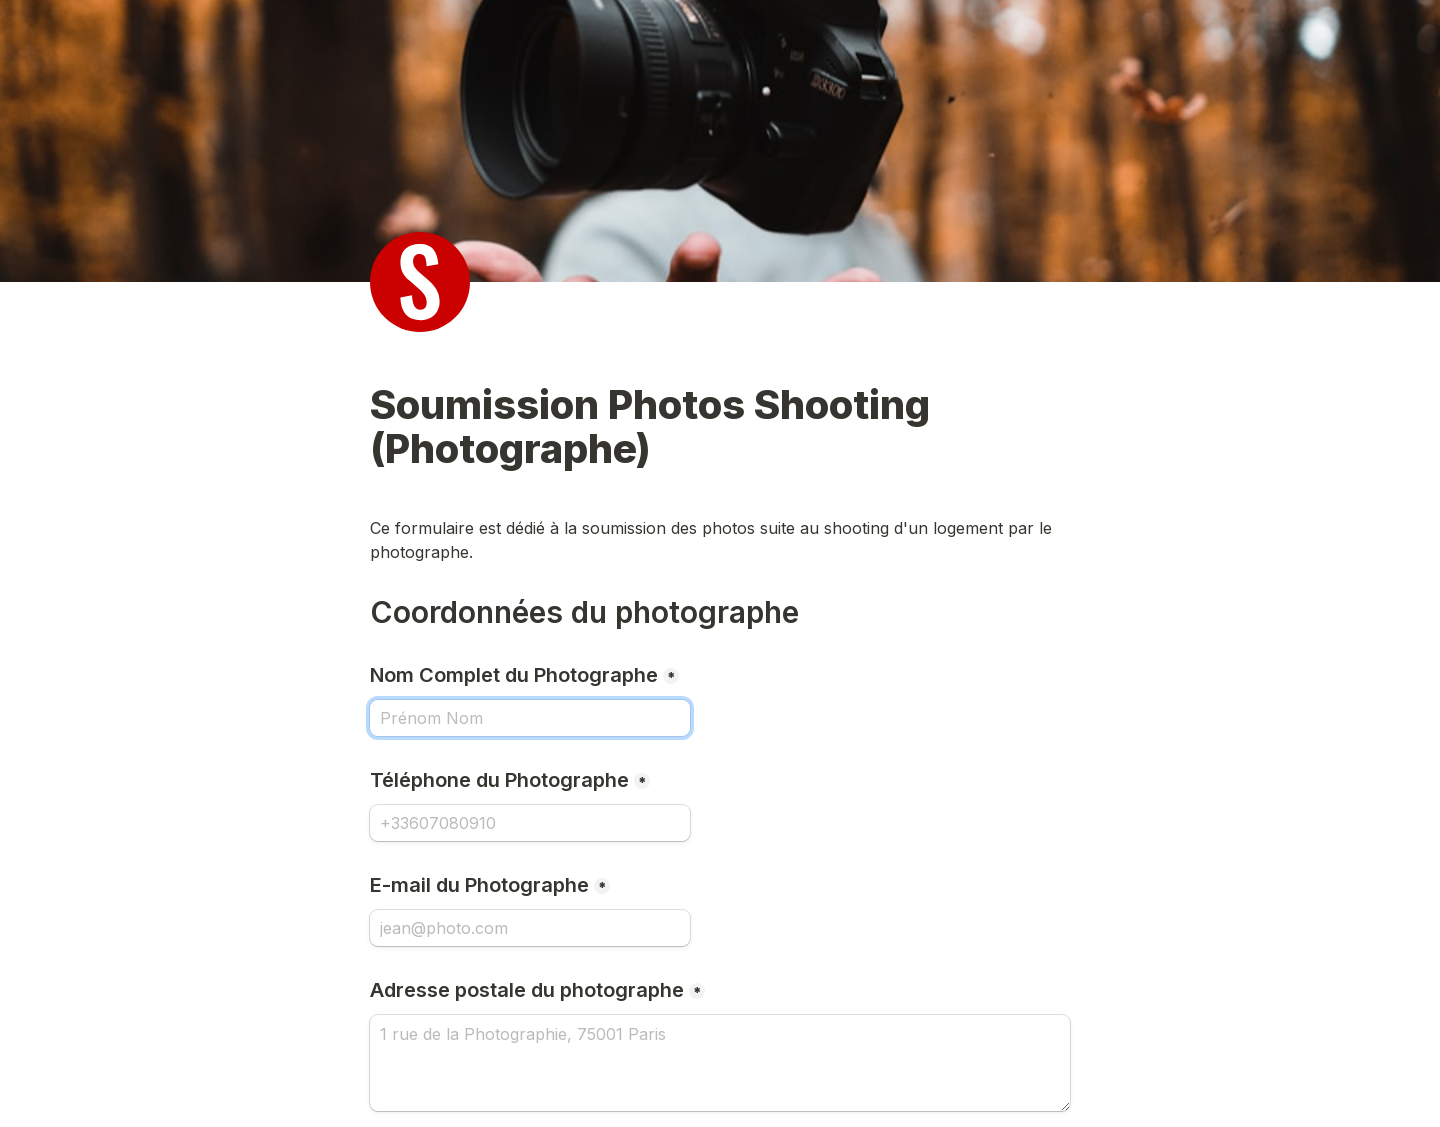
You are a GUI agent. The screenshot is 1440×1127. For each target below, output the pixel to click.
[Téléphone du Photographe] (530, 823)
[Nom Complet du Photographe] (530, 718)
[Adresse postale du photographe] (720, 1063)
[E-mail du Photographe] (530, 928)
